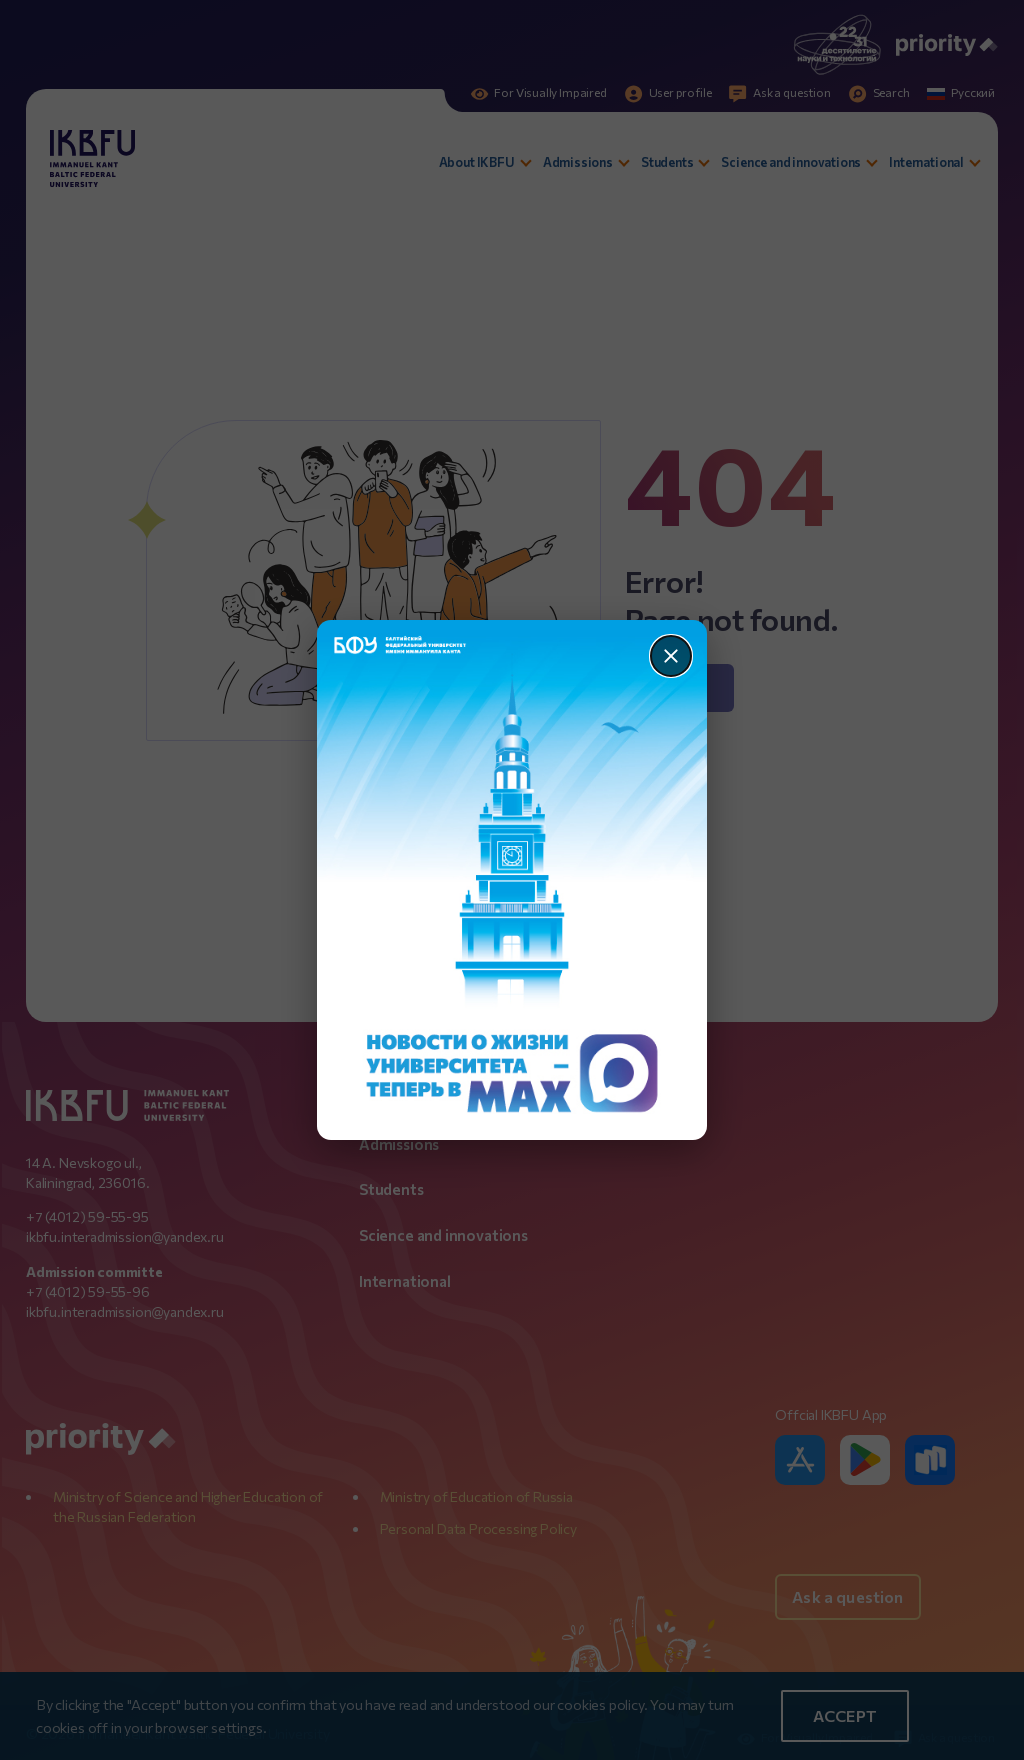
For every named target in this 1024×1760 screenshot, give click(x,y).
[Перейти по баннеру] (512, 880)
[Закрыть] (671, 656)
